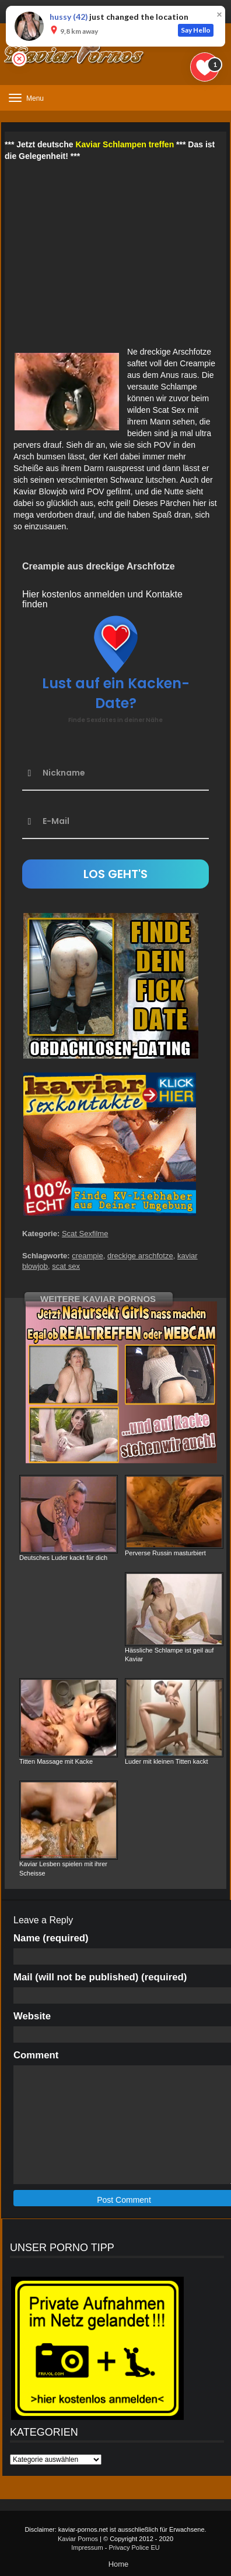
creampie (87, 1255)
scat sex (66, 1266)
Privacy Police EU (133, 2547)
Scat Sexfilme (85, 1233)
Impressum (87, 2547)
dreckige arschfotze (140, 1255)
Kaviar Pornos (78, 2538)
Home (118, 2564)
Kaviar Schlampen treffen (124, 144)
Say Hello (196, 30)
